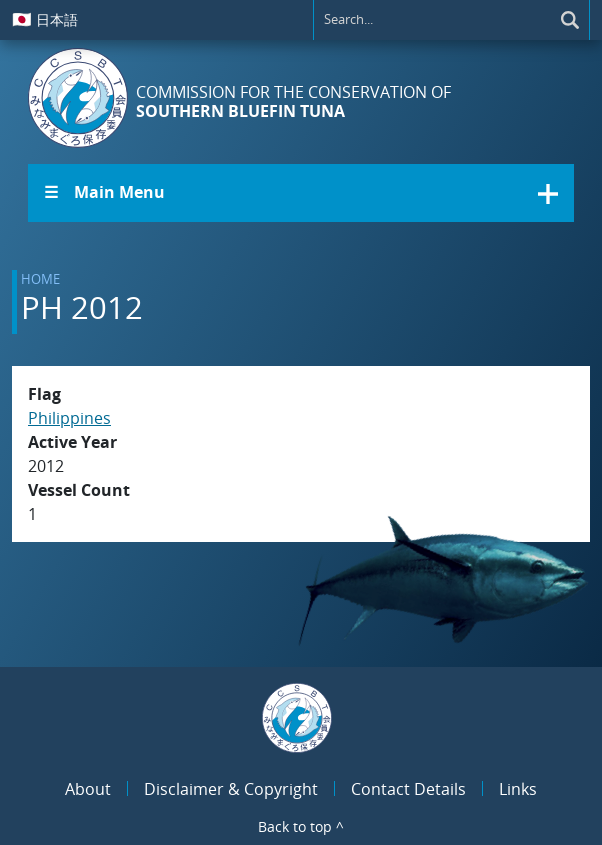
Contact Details (408, 789)
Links (518, 789)
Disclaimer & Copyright (231, 789)
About (88, 789)
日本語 (45, 19)
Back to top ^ (301, 826)
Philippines (69, 418)
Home (40, 279)
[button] (301, 193)
